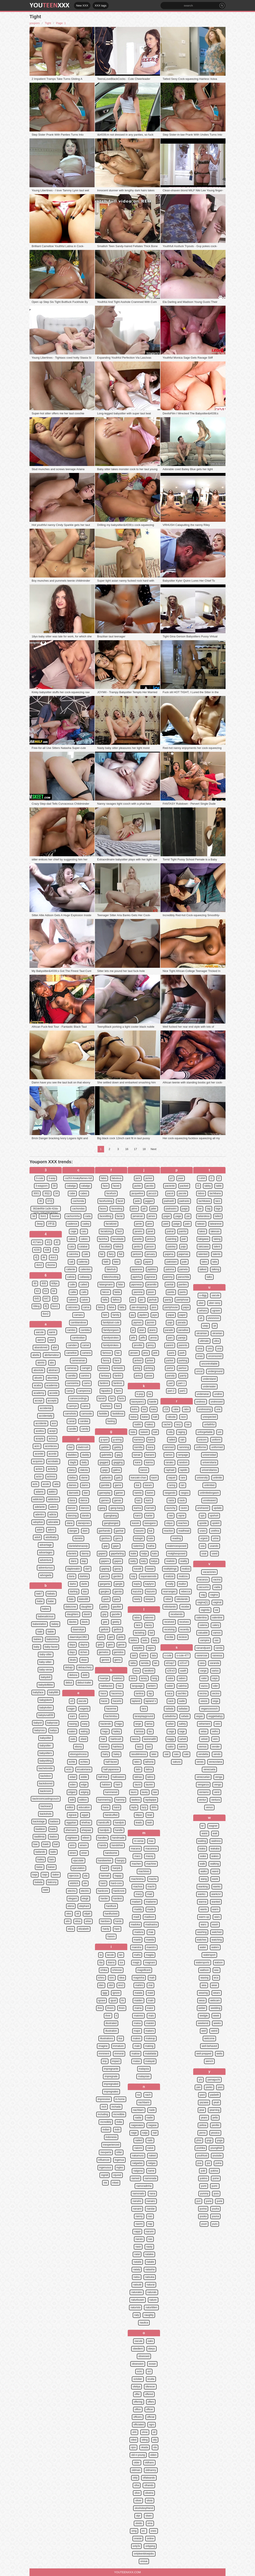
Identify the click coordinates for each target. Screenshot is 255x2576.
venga (218, 1777)
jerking (149, 1368)
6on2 (46, 1313)
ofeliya (136, 2386)
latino (150, 1777)
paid (165, 1223)
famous (106, 1352)
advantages (45, 1552)
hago (105, 1731)
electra (71, 1890)
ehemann (70, 1830)
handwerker (104, 1860)
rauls (182, 1500)
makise (135, 2053)
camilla (71, 1375)
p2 (171, 1178)
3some (55, 1216)
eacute (82, 1701)
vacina (217, 1579)
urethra (215, 1530)
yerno (202, 2132)
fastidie (103, 1413)
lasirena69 (150, 1739)
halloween (118, 1777)
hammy (120, 1799)
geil (111, 1637)
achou (52, 1438)
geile (121, 1637)
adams (39, 1491)
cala (71, 1246)
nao (150, 2216)
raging (181, 1432)
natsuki (137, 2284)
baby (36, 1646)
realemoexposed (176, 1545)
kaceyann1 (137, 1401)
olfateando (149, 2477)
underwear (203, 1394)
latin (138, 1769)
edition (83, 1799)
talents (216, 1254)
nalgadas (137, 2163)
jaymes (137, 1322)
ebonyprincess (78, 1754)
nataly (136, 2269)
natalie (150, 2261)
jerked (138, 1360)
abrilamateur (51, 1355)
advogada (45, 1575)
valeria (203, 1625)
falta (121, 1307)
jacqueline (137, 1193)
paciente (170, 1185)
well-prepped (203, 2053)
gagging (118, 1462)
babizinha (52, 1639)
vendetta (203, 1754)
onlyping (150, 2546)
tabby (207, 1185)
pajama (169, 1254)
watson (219, 1962)
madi (136, 1916)
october (137, 2379)
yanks (209, 2087)
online (150, 2538)
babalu (51, 1593)
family (116, 1314)
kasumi (139, 1530)
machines (143, 1871)
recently (184, 1629)
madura (138, 1932)
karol (138, 1515)
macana (135, 1848)
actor (39, 1476)
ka (149, 1394)
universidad (209, 1454)
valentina (201, 1617)
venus (209, 1807)
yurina (203, 2208)
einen (73, 1852)
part (170, 1383)
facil (119, 1231)
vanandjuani (203, 1647)
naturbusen (137, 2299)
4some (51, 1265)
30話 (47, 1193)
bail (56, 1844)
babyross (39, 1730)
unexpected (209, 1416)
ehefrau (86, 1822)
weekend (203, 2023)
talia (214, 1261)
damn (85, 1485)
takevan (215, 1231)
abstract (53, 1370)
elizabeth (83, 1928)
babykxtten (45, 1707)
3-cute (39, 1178)
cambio (71, 1330)
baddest (40, 1829)
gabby (117, 1447)
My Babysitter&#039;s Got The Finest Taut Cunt (61, 971)
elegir (85, 1898)
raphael (170, 1470)
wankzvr (216, 1894)
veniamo (204, 1792)
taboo (201, 1193)
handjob (119, 1822)
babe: (51, 1601)
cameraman (78, 1360)
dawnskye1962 (78, 1637)
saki (186, 1754)
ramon (169, 1454)
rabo (186, 1409)
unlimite (217, 1477)
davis (85, 1621)
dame (84, 1477)
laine (144, 1655)
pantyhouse (171, 1307)
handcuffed (111, 1814)
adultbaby (51, 1537)
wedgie (203, 2015)
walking (214, 1863)
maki (137, 2046)
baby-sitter (45, 1654)
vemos (202, 1746)
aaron (40, 1339)
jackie (137, 1185)
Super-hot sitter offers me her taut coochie (58, 413)
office (138, 2409)
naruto (139, 2239)
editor (70, 1807)
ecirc (69, 1769)
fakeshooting (111, 1276)
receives (184, 1621)
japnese (150, 1276)
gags (105, 1470)
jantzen (137, 1254)
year (201, 2110)
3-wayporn (42, 1185)
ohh (134, 2432)
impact (116, 2061)
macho (153, 1878)
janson (150, 1246)
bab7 (39, 1593)
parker (169, 1360)
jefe (133, 1337)
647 (46, 1298)
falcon (105, 1292)
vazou (204, 1685)
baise (39, 1867)
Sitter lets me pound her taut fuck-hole (121, 971)
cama (86, 1307)
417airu (37, 1242)
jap (138, 1261)
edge (84, 1784)
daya (72, 1644)
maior (150, 2008)
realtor (182, 1583)
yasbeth (214, 2094)
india (119, 2121)
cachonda (78, 1201)
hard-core (116, 1883)
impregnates (111, 2091)
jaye (154, 1314)
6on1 (55, 1306)
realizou (183, 1576)
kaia (153, 1409)
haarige (104, 1678)
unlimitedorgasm (209, 1492)
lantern (152, 1685)
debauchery (85, 1667)
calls (84, 1292)
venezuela (209, 1769)
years (204, 2117)
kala (133, 1432)
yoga (219, 2140)
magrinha (138, 1977)
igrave (101, 2000)
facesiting (116, 1208)
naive (150, 2147)
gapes (117, 1561)
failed (118, 1246)
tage (218, 1208)
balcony (52, 1882)
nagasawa (137, 2125)
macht (151, 1886)
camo (87, 1383)
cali (71, 1261)
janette (138, 1238)
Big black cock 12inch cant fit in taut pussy (123, 1138)
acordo (53, 1453)
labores (149, 1617)
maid (150, 1992)
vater (204, 1678)
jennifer (138, 1345)
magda (150, 1954)
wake (203, 1856)
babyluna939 (45, 1715)
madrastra (151, 1924)
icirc (112, 1977)
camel (85, 1345)
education (84, 1807)
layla (134, 1807)
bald (45, 1889)
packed (184, 1185)
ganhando (104, 1530)
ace (54, 1423)
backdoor (45, 1775)
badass (54, 1821)
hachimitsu (111, 1716)
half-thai (102, 1777)
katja (144, 1553)
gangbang (111, 1515)
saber (170, 1685)
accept (38, 1400)
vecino (216, 1693)
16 (126, 1149)
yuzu (214, 2223)
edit (72, 1799)
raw (171, 1515)
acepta (39, 1438)
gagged (104, 1462)
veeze (203, 1701)
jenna (153, 1337)
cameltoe (71, 1352)
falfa (105, 1299)
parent (169, 1345)
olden (153, 2454)
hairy (105, 1754)
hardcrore (118, 1890)
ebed (83, 1739)
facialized (111, 1223)
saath (183, 1670)
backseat (45, 1806)
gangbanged (111, 1523)
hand (117, 1807)
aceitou (40, 1430)
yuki (203, 2170)
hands (102, 1845)
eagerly (84, 1708)
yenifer (215, 2125)
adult (37, 1537)
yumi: (215, 2185)
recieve (183, 1637)
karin (148, 1500)
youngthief (216, 2147)
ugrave (216, 1310)
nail (155, 2132)
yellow (202, 2125)
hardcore (103, 1890)
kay (133, 1576)
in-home (120, 2099)
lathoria (149, 1761)
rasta (171, 1500)
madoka (135, 1924)
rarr (183, 1485)
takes (202, 1231)
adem (53, 1506)
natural (151, 2284)
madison (149, 1916)
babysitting (45, 1760)
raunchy (170, 1508)
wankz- (202, 1894)
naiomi (138, 2147)
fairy (111, 1254)
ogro (151, 2424)
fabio (103, 1178)
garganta (105, 1583)
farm (118, 1390)
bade (53, 1829)
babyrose (52, 1722)
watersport (209, 1954)
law (155, 1792)
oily (155, 2439)
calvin (85, 1299)
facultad (105, 1246)
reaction (168, 1530)
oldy (135, 2477)
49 (55, 1249)
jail (144, 1208)
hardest (117, 1898)
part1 (183, 1390)
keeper (149, 1599)
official (150, 2416)
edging (84, 1792)
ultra (216, 1340)
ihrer (108, 2015)
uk (214, 1325)
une (218, 1409)
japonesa (136, 1284)
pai (188, 1216)
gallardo (106, 1477)
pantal (169, 1284)
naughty (149, 2315)
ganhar (120, 1530)
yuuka (203, 2216)
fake (116, 1261)
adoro (51, 1529)
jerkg (137, 1368)
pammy (168, 1276)
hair (103, 1739)
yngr (209, 2140)
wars (217, 1916)
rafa (170, 1432)
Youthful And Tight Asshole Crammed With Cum (127, 302)
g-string (117, 1439)
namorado (138, 2193)
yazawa (203, 2102)
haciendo (105, 1723)
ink (105, 2182)
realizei (169, 1576)
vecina (203, 1693)
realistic (170, 1561)
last (149, 1746)
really (170, 1583)
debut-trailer (84, 1682)
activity (52, 1468)
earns (83, 1716)
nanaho (136, 2201)
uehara (203, 1310)
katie (133, 1553)
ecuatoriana (84, 1769)
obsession (138, 2363)
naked (152, 2155)
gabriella (106, 1454)
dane (70, 1523)
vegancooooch (209, 1708)
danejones (84, 1523)
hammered (111, 1792)
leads (139, 1822)
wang (204, 1878)
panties (183, 1284)
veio (217, 1723)
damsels (73, 1492)
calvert (72, 1299)
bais (51, 1859)
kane (138, 1462)
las (150, 1731)
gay (104, 1614)
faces (103, 1208)
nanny (139, 2216)
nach (148, 2094)
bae (35, 1844)
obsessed (143, 2356)
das (85, 1591)
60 (35, 1283)
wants (203, 1909)
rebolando (182, 1599)
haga (119, 1723)
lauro (134, 1792)
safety (182, 1723)
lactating (139, 1632)
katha (151, 1545)
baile (53, 1851)
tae (200, 1208)
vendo (217, 1754)
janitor (137, 1246)
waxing (204, 1977)
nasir (138, 2246)
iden (101, 1985)
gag (118, 1454)
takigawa (203, 1238)
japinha (136, 1276)
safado (185, 1716)
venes (200, 1761)
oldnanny (150, 2470)
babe (40, 1601)
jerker (150, 1360)
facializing (106, 1231)
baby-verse (45, 1669)
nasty (149, 2246)
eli (77, 1913)
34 (56, 1193)
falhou (116, 1299)
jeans (152, 1330)
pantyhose (182, 1299)
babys (53, 1730)
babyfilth (54, 1692)
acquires (37, 1461)
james (151, 1216)
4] (36, 1257)
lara (144, 1708)
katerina (138, 1545)
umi (210, 1348)
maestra (136, 1947)
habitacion (106, 1685)
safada (169, 1708)
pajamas (183, 1254)
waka (202, 1848)
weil (203, 2030)
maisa (137, 2023)
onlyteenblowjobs (144, 2553)
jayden (143, 1314)
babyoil (38, 1722)
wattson (204, 1970)
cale (85, 1254)
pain (187, 1223)
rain (182, 1439)
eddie (84, 1777)
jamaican (137, 1216)
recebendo (176, 1614)
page (178, 1216)
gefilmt (117, 1629)
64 (53, 1291)
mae (150, 1932)
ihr (122, 2000)
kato (154, 1553)
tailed (218, 1216)
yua (199, 2163)
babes (45, 1608)
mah (151, 1977)
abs (52, 1362)
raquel (171, 1477)
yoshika (200, 2147)
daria (72, 1576)
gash (106, 1599)
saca (169, 1693)
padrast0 (169, 1201)
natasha (150, 2269)
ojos (133, 2447)
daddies (72, 1454)
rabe (175, 1409)
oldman (136, 2470)
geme (121, 1644)
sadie (182, 1701)
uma (199, 1348)
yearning (214, 2110)
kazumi (151, 1591)
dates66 (83, 1599)
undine (218, 1394)
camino (85, 1375)
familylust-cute (111, 1322)
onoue (143, 2561)
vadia (217, 1587)
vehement (204, 1723)
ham (117, 1784)
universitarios (209, 1470)
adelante (40, 1506)
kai (144, 1409)
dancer (72, 1508)
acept (52, 1430)
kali (155, 1432)
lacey (149, 1625)
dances (85, 1508)
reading (176, 1538)
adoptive (38, 1522)
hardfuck (111, 1906)
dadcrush (83, 1447)
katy (143, 1561)
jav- (142, 1299)
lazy (144, 1807)
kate (150, 1538)
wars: (204, 1924)
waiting (202, 1841)
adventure (45, 1560)
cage (73, 1231)
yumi (203, 2185)
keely (137, 1599)
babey (55, 1624)
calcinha (73, 1254)
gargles (105, 1591)
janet (150, 1231)
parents (183, 1345)
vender (216, 1746)
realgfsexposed (176, 1553)
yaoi (220, 2087)
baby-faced (51, 1646)
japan (148, 1261)
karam (148, 1485)
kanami (150, 1454)
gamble (105, 1485)
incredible (118, 2114)
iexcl (120, 1985)
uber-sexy (214, 1302)
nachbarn (138, 2110)
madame (151, 1901)
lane (133, 1678)
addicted (38, 1499)
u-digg (202, 1295)
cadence (72, 1223)
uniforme (201, 1447)
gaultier (117, 1606)
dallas (72, 1477)
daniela (78, 1538)
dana (72, 1500)
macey (149, 1856)
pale (184, 1261)
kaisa (134, 1416)
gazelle (116, 1614)
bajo (44, 1874)
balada (38, 1882)
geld (100, 1644)
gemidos (119, 1652)
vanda (219, 1647)
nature (153, 2299)
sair (167, 1754)
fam (105, 1314)
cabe (72, 1193)
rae (188, 1424)
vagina (214, 1594)
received (169, 1621)
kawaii (150, 1568)
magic (136, 1962)
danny (85, 1553)
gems (117, 1659)
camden (72, 1345)
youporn (34, 23)
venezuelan (203, 1777)
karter (149, 1515)
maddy (138, 1909)
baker (55, 1874)
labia (137, 1617)
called (83, 1284)
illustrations (106, 2038)
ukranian (217, 1333)
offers (151, 2401)
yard (202, 2094)
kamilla (138, 1447)
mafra (137, 1954)
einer (84, 1852)
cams (85, 1406)
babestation (39, 1624)
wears (216, 1992)
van (216, 1640)
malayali (150, 2061)
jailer (153, 1208)
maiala (138, 1992)
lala (154, 1655)
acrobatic (53, 1461)
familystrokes (111, 1337)
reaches (182, 1523)
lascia (135, 1739)
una (219, 1348)
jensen (134, 1352)
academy (39, 1393)
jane (149, 1223)
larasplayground (144, 1716)
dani (85, 1530)
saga (171, 1731)
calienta (82, 1261)
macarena (151, 1848)
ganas (117, 1500)
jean (141, 1330)
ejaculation (78, 1868)
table (219, 1185)
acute (46, 1484)
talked (202, 1269)
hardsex (105, 1921)
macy (139, 1894)
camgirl (86, 1368)
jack (138, 1178)
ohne (145, 2432)
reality (183, 1561)
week (216, 2015)
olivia (149, 2500)
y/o (200, 2079)
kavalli (137, 1568)
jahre (134, 1208)
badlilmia (39, 1836)
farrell (101, 1398)
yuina (218, 2163)
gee (105, 1621)
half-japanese (111, 1769)
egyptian (71, 1822)
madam (136, 1901)
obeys (151, 2348)
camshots (70, 1413)
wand (215, 1871)
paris (171, 1352)
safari (170, 1723)
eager (71, 1708)
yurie (219, 2201)
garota (118, 1591)
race (183, 1416)
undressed (217, 1401)
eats (72, 1739)
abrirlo (40, 1362)
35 (40, 1201)
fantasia (103, 1368)
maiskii (150, 2023)
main (151, 2000)
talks (209, 1276)
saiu (176, 1754)
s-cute (168, 1655)
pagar (166, 1216)
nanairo (151, 2201)
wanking (203, 1886)
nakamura (137, 2155)
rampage (183, 1454)
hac (120, 1685)
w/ (202, 1825)
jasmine (138, 1292)
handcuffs (104, 1822)
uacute (215, 1295)
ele (85, 1883)
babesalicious (46, 1616)
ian (121, 1954)
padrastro (171, 1208)
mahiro (139, 1985)
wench (209, 2061)
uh (200, 1318)
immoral (119, 2053)
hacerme (111, 1708)
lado (144, 1640)
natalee (149, 2254)
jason (151, 1292)
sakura (176, 1761)
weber (202, 2008)
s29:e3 (171, 1670)
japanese (137, 1269)
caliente (70, 1269)
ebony (78, 1746)
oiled (133, 2439)
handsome (111, 1852)
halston (106, 1784)
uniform (216, 1439)
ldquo (139, 1814)
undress (200, 1401)
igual (113, 2000)
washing (202, 1932)
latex (137, 1761)
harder (104, 1898)
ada (56, 1484)
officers (137, 2416)
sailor (170, 1746)
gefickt (104, 1629)
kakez (149, 1424)
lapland (136, 1701)
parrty (183, 1375)
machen (136, 1863)
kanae (137, 1454)
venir (217, 1792)
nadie (150, 2117)
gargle (119, 1583)
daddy (85, 1454)
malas (136, 2061)
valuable (203, 1632)
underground (215, 1371)
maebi (137, 1939)
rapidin (184, 1470)
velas (204, 1731)
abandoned (40, 1347)
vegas (199, 1716)
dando (85, 1515)
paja (183, 1246)
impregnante (111, 2068)
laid (134, 1655)
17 (135, 1149)
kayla (137, 1583)
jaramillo (152, 1284)
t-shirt (202, 1178)
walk (202, 1863)
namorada (150, 2178)
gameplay (104, 1492)
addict (52, 1491)
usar (203, 1553)
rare (183, 1477)
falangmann (106, 1284)
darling (74, 1591)
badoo (53, 1836)
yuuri (204, 2223)
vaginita (205, 1609)
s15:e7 (183, 1663)
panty (168, 1299)
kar (137, 1485)
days (72, 1652)
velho (215, 1731)
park (182, 1352)
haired (104, 1746)
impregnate (111, 2076)
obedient (138, 2348)
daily (84, 1462)
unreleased (209, 1500)
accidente (40, 1423)
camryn (72, 1406)
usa (202, 1545)
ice (121, 1962)
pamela (183, 1269)
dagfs (73, 1462)
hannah (105, 1875)
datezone (70, 1606)
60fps (54, 1283)
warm (215, 1909)
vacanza (203, 1579)
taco (217, 1201)
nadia (138, 2117)
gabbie (105, 1447)
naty (136, 2315)
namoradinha (143, 2185)
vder (215, 1685)
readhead (183, 1530)
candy (84, 1428)
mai (150, 1985)
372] (49, 1201)
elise (88, 1921)
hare (117, 1928)
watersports (202, 1962)
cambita (85, 1330)
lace (138, 1625)
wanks (217, 1886)
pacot (170, 1193)
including (103, 2114)
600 (44, 1283)
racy (178, 1424)
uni (219, 1432)
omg (133, 2530)
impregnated (111, 2083)
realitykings (170, 1568)
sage (182, 1731)
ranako (170, 1462)
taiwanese (216, 1223)
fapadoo (106, 1390)
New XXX (82, 5)
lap (150, 1693)
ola (155, 2447)
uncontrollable (209, 1363)
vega (215, 1701)
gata (116, 1599)
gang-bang (116, 1508)
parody (171, 1375)
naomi (139, 2223)
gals (118, 1477)
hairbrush (115, 1739)
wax (216, 1970)
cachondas (78, 1208)
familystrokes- (111, 1345)
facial (120, 1216)
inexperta (105, 2152)
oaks (150, 2341)
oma (149, 2523)
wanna (202, 1901)
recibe (169, 1637)
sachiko (182, 1693)
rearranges (169, 1591)
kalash (144, 1432)
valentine (217, 1617)
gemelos (103, 1652)
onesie (138, 2538)
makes (136, 2038)
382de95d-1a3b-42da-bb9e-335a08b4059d (46, 1209)
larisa (149, 1723)
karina (137, 1508)
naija (144, 2132)
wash (215, 1924)
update (218, 1508)
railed (172, 1439)
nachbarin (144, 2102)
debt (85, 1675)
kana (150, 1447)
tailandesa (204, 1216)
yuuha (215, 2208)
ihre (100, 2008)
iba (101, 1962)
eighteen (72, 1837)
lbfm (154, 1807)
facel (120, 1201)
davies (73, 1621)
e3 (71, 1701)
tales (204, 1261)
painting (171, 1238)
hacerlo (117, 1701)
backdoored (45, 1783)
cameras (72, 1368)
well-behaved (209, 2046)
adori (40, 1529)
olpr (138, 2515)
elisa (77, 1921)
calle (72, 1284)
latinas (138, 1777)
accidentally (45, 1415)
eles (68, 1913)
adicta (52, 1514)
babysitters (45, 1753)
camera (86, 1352)
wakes (215, 1856)
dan (86, 1492)
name (151, 2170)
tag (209, 1208)
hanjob (116, 1868)
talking (215, 1269)
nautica (144, 2322)
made (150, 1909)
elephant (84, 1906)
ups (202, 1515)
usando (214, 1545)
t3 (198, 1185)
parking (183, 1360)
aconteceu (51, 1446)
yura (216, 2193)
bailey (40, 1859)
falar (120, 1284)
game (118, 1485)
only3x (136, 2546)
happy (118, 1875)
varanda (214, 1663)
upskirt (216, 1523)
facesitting (105, 1216)
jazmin (150, 1322)
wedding (215, 2008)
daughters (72, 1614)
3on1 (43, 1216)
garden (117, 1576)
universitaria (209, 1462)
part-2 (171, 1390)
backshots (45, 1813)
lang (154, 1678)
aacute (40, 1332)
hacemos (116, 1693)
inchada (116, 2106)
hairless (117, 1746)
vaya (214, 1678)
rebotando (170, 1606)
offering (138, 2401)
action (39, 1468)
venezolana (215, 1761)
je (133, 1330)
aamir (52, 1332)
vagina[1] (202, 1602)
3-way (51, 1178)
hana (106, 1807)
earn (72, 1716)
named (135, 2178)
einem (83, 1845)
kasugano (150, 1523)
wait (215, 1833)
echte (72, 1761)
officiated (139, 2424)
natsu (137, 2277)
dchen (83, 1652)
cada (88, 1216)
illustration (111, 2030)
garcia (104, 1576)
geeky (116, 1621)
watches (201, 1939)
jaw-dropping (138, 1307)
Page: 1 (61, 23)
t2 (219, 1178)
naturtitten (151, 2307)
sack (171, 1701)
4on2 (39, 1265)
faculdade (118, 1238)
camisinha (72, 1383)
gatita (104, 1606)
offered (149, 2394)
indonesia (111, 2137)
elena (71, 1906)
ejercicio (74, 1875)
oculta (150, 2379)
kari (138, 1500)
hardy (106, 1928)
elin (68, 1921)
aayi (51, 1339)
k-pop (140, 1394)
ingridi (104, 2175)
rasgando (170, 1492)
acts (35, 1484)
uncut (199, 1371)
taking (217, 1238)
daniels (72, 1553)
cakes (72, 1238)
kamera (138, 1439)
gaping (105, 1568)
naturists (135, 2307)
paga (185, 1208)
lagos (151, 1647)
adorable (53, 1522)
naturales (136, 2292)
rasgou (185, 1492)
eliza (70, 1928)
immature (118, 2046)
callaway (85, 1276)
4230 (37, 1249)
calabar (83, 1246)
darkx (73, 1583)
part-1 (181, 1383)
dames (72, 1485)
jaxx (154, 1307)
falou (100, 1307)
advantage (45, 1544)
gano (118, 1538)
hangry (121, 1860)
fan (118, 1352)
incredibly (105, 2121)
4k (43, 1257)
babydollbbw (45, 1684)
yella (215, 2117)
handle (119, 1830)
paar (180, 1178)
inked (115, 2182)
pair (184, 1238)
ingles (119, 2167)
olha (136, 2485)
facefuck (111, 1193)
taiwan (201, 1223)
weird (214, 2030)
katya (154, 1561)
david (87, 1614)
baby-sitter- (45, 1662)
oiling (145, 2439)
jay (132, 1314)
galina (116, 1470)
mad (149, 1894)
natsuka (149, 2277)
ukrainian (201, 1333)
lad (151, 1632)
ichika (103, 1970)
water (203, 1947)
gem (110, 1644)
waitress (216, 1841)
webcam (215, 2000)
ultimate (204, 1340)
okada (144, 2447)
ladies (133, 1640)
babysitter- (45, 1745)
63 (45, 1291)
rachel (167, 1424)
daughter (86, 1606)
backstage (39, 1821)
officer (149, 2409)
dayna (83, 1644)
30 (54, 1185)
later (153, 1754)
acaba (37, 1385)
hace (103, 1693)
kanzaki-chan (138, 1477)
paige (176, 1223)
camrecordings (78, 1398)
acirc (37, 1446)
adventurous (45, 1567)
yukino (203, 2178)
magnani (150, 1962)
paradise (183, 1330)
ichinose (117, 1970)
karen (150, 1492)
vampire (204, 1640)
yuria (208, 2201)
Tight (48, 23)
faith (106, 1261)
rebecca (185, 1591)
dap (84, 1561)
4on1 (53, 1257)
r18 (166, 1409)
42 (57, 1242)
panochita (183, 1276)
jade (137, 1201)
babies (37, 1639)
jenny (151, 1345)
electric (85, 1890)
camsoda (86, 1413)
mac (151, 1841)
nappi (137, 2231)
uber (201, 1302)
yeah (216, 2102)
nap (150, 2223)
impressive (104, 2099)
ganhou (105, 1538)
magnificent (143, 1970)
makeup (150, 2038)
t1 (211, 1178)
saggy (170, 1739)
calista (70, 1276)
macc (137, 1856)
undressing (204, 1409)
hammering (104, 1799)
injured (117, 2175)
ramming (184, 1447)
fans (116, 1360)
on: (143, 2530)
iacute (110, 1954)
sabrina (182, 1685)
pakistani (171, 1261)
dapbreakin (73, 1568)
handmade (118, 1837)
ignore (116, 1992)
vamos (217, 1632)
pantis (170, 1292)
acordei (39, 1453)
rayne (181, 1515)
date (71, 1599)
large (138, 1723)
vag (203, 1594)
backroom (45, 1791)
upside (203, 1523)
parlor (170, 1368)
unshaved (202, 1508)
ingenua (119, 2159)
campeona (84, 1390)
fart (112, 1398)
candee (84, 1421)
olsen (148, 2515)
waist (204, 1833)
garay (117, 1568)
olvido (138, 2523)
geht (101, 1637)
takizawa (203, 1246)
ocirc (139, 2371)
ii (116, 2015)
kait (155, 1416)
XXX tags (100, 5)
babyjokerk (45, 1699)
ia (101, 1954)
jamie (139, 1223)
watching (217, 1939)
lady (155, 1640)
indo (117, 2129)
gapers (105, 1561)
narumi (150, 2231)
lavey (145, 1792)
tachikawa (204, 1201)
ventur (202, 1799)
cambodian (78, 1337)
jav (132, 1299)
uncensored (215, 1356)
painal (170, 1231)
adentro (39, 1514)
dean (84, 1659)
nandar (151, 2208)
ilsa (120, 2038)
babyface (38, 1692)
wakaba (215, 1848)
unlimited (209, 1485)
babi (39, 1631)
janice (150, 1238)
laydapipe (150, 1799)
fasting (111, 1421)
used (214, 1553)
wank (215, 1878)
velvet (204, 1739)
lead (149, 1814)
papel (182, 1314)
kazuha (137, 1591)
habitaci (118, 1678)
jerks (138, 1375)
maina (138, 2008)
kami (151, 1439)
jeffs (143, 1337)
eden (73, 1784)
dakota (84, 1470)
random (183, 1462)
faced (116, 1185)
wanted (216, 1901)
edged (71, 1792)
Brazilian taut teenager (111, 636)
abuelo (38, 1377)
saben (182, 1678)
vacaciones (209, 1571)
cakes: (84, 1238)
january (150, 1254)
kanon (143, 1470)
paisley (171, 1246)
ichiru (101, 1977)
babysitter (45, 1737)
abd (55, 1347)
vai (216, 1609)
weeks (217, 2023)
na (138, 2094)
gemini (105, 1659)
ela (86, 1875)
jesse (149, 1375)
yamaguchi (213, 2079)
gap (105, 1545)
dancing (72, 1515)
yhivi (198, 2140)
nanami (137, 2208)
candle (72, 1428)
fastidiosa (117, 1413)
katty (133, 1561)
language (137, 1685)
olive (137, 2492)
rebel (168, 1599)
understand (209, 1378)
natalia (137, 2261)
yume (215, 2178)
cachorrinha (73, 1216)
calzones (72, 1307)
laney (144, 1678)
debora (73, 1675)
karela (138, 1492)
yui (208, 2163)
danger (73, 1530)
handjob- (105, 1830)
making (149, 2046)
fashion (106, 1406)
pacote (182, 1193)
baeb (46, 1844)
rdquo (169, 1523)
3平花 (51, 1223)
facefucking (105, 1201)
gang (102, 1508)
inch (103, 2106)
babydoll (46, 1677)
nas (150, 2239)
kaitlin (137, 1424)
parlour (182, 1368)
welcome (209, 2038)
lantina (139, 1693)
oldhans (149, 2462)
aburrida (52, 1377)
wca (216, 1977)
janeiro (138, 1231)
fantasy (105, 1375)
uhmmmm (213, 1318)
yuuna (215, 2216)
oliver (138, 2500)
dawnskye (78, 1629)
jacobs (150, 1185)
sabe (170, 1678)
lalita (133, 1663)
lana (136, 1670)
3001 (36, 1193)
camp (70, 1390)
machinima (137, 1878)
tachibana (215, 1193)
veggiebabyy (215, 1716)
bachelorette (45, 1768)
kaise (145, 1416)
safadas (183, 1708)
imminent (104, 2053)
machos (137, 1886)
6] (46, 1306)
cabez (83, 1193)
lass (139, 1746)
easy (85, 1723)
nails (150, 2140)
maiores (138, 2015)
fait (120, 1254)
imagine (103, 2046)
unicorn (202, 1439)
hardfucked (111, 1913)
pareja (181, 1337)
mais (151, 2015)
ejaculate (78, 1860)
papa (186, 1307)
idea (121, 1977)
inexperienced (111, 2144)
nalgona (138, 2170)
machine (151, 1863)
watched (217, 1932)
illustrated (111, 2023)
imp (105, 2061)
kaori (154, 1477)
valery (215, 1625)
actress (51, 1476)
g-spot (104, 1439)
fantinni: (118, 1383)
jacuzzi (152, 1193)
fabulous (116, 1178)
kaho (134, 1409)
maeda (150, 1939)
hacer (104, 1701)
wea (203, 1985)
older (137, 2462)
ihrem (110, 2008)
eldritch (74, 1883)
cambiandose (78, 1322)
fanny (106, 1360)
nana (152, 2193)
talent (217, 1246)
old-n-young (138, 2454)
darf (87, 1568)
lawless (135, 1799)
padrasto (184, 1201)
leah (149, 1822)
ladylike (138, 1647)
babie (50, 1631)
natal (137, 2254)
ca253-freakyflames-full (78, 1178)
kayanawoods (148, 1576)
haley (116, 1754)
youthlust (202, 2155)
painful (182, 1231)
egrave (73, 1814)
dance (84, 1500)
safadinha (170, 1716)
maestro (151, 1947)
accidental (45, 1408)
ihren (122, 2008)
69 (55, 1298)
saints (182, 1746)
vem (215, 1739)
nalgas (151, 2163)
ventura (215, 1799)
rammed (169, 1447)
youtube (217, 2155)
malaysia (144, 2068)
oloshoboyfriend (144, 2508)
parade (169, 1330)
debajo (69, 1667)
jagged (149, 1201)
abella (35, 1355)
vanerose (201, 1655)
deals (73, 1659)
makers (149, 2030)
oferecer (150, 2386)
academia (51, 1385)
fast (118, 1406)
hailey (116, 1731)
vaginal (217, 1602)
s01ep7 (170, 1663)
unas (200, 1356)
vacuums (203, 1587)
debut (68, 1682)
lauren (149, 1784)
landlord (149, 1670)
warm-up (204, 1916)
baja (34, 1874)
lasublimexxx (138, 1754)
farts (121, 1398)
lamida (145, 1663)
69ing (36, 1306)
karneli (150, 1508)
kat (150, 1530)
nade (152, 2110)
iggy (105, 1992)
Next (154, 1149)
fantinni (104, 1383)
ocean (152, 2363)
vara (201, 1663)
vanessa (217, 1655)
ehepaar (86, 1830)
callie (73, 1292)
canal (71, 1421)
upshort (214, 1515)
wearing (203, 1992)
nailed (138, 2140)
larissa (139, 1731)
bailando (40, 1851)
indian (106, 2129)
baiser (51, 1867)
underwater (209, 1386)
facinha (103, 1238)
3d (33, 1216)
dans (73, 1561)
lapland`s (150, 1701)
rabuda (171, 1416)
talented (203, 1254)
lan (155, 1663)
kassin (135, 1523)
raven (184, 1508)
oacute (138, 2341)
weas (202, 2000)
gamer (119, 1492)
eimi (72, 1845)
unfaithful (209, 1424)
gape (116, 1545)
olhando (149, 2485)
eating (84, 1731)
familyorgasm (111, 1330)
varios (215, 1670)
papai (171, 1314)
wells (219, 2053)
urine (216, 1538)
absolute (38, 1370)
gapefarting (117, 1553)
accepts (52, 1400)
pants (183, 1292)
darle (84, 1583)
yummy (204, 2193)
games (105, 1500)
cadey (85, 1223)
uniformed (217, 1447)
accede (53, 1393)
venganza (203, 1784)
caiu (84, 1231)
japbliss (151, 1269)
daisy (72, 1470)
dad (70, 1447)
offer (137, 2394)
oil (154, 2432)
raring (172, 1485)
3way (40, 1223)
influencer (104, 2159)
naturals (152, 2292)
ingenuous (105, 2167)
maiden (138, 2000)
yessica (215, 2132)
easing (73, 1723)
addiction (53, 1499)
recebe (185, 1606)
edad (72, 1777)
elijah (87, 1913)
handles (102, 1837)
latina (149, 1769)
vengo (217, 1784)
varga (203, 1670)
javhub (153, 1299)
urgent (204, 1538)
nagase (152, 2125)
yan (198, 2087)
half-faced (111, 1761)
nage (134, 2132)
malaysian (144, 2076)
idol (111, 1985)
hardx (118, 1921)
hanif (104, 1868)
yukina (214, 2170)
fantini (117, 1375)
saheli (182, 1739)
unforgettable (204, 1432)
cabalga (71, 1185)
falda (117, 1292)
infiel (119, 2152)
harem (111, 1936)
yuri (198, 2201)
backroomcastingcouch (45, 1798)
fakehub (111, 1269)
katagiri (139, 1538)
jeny (145, 1352)
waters (215, 1947)
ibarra (111, 1962)
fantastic (118, 1368)
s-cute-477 (183, 1655)
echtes (84, 1761)
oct (149, 2371)
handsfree (117, 1845)
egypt (85, 1814)
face (105, 1185)
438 (47, 1249)
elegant (72, 1898)
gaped (102, 1553)
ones (153, 2530)
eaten (72, 1731)
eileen (86, 1837)
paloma (169, 1269)
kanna (149, 1462)
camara (78, 1314)
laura (138, 1784)
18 (143, 1149)
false (111, 1307)
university (202, 1477)
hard (103, 1883)
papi (169, 1322)
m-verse (138, 1841)
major (137, 2030)
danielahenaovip (78, 1545)
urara (202, 1530)
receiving (169, 1629)
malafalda (150, 2053)
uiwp (205, 1325)
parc (170, 1337)
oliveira (149, 2492)
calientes (85, 1269)
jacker (148, 1178)
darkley (84, 1576)
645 (37, 1298)
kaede (152, 1401)
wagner (213, 1825)
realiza (186, 1568)
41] (48, 1242)
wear (214, 1985)
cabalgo (85, 1185)
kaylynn (149, 1583)
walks (203, 1871)
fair (102, 1254)
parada (182, 1322)
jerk (155, 1352)
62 (37, 1291)
